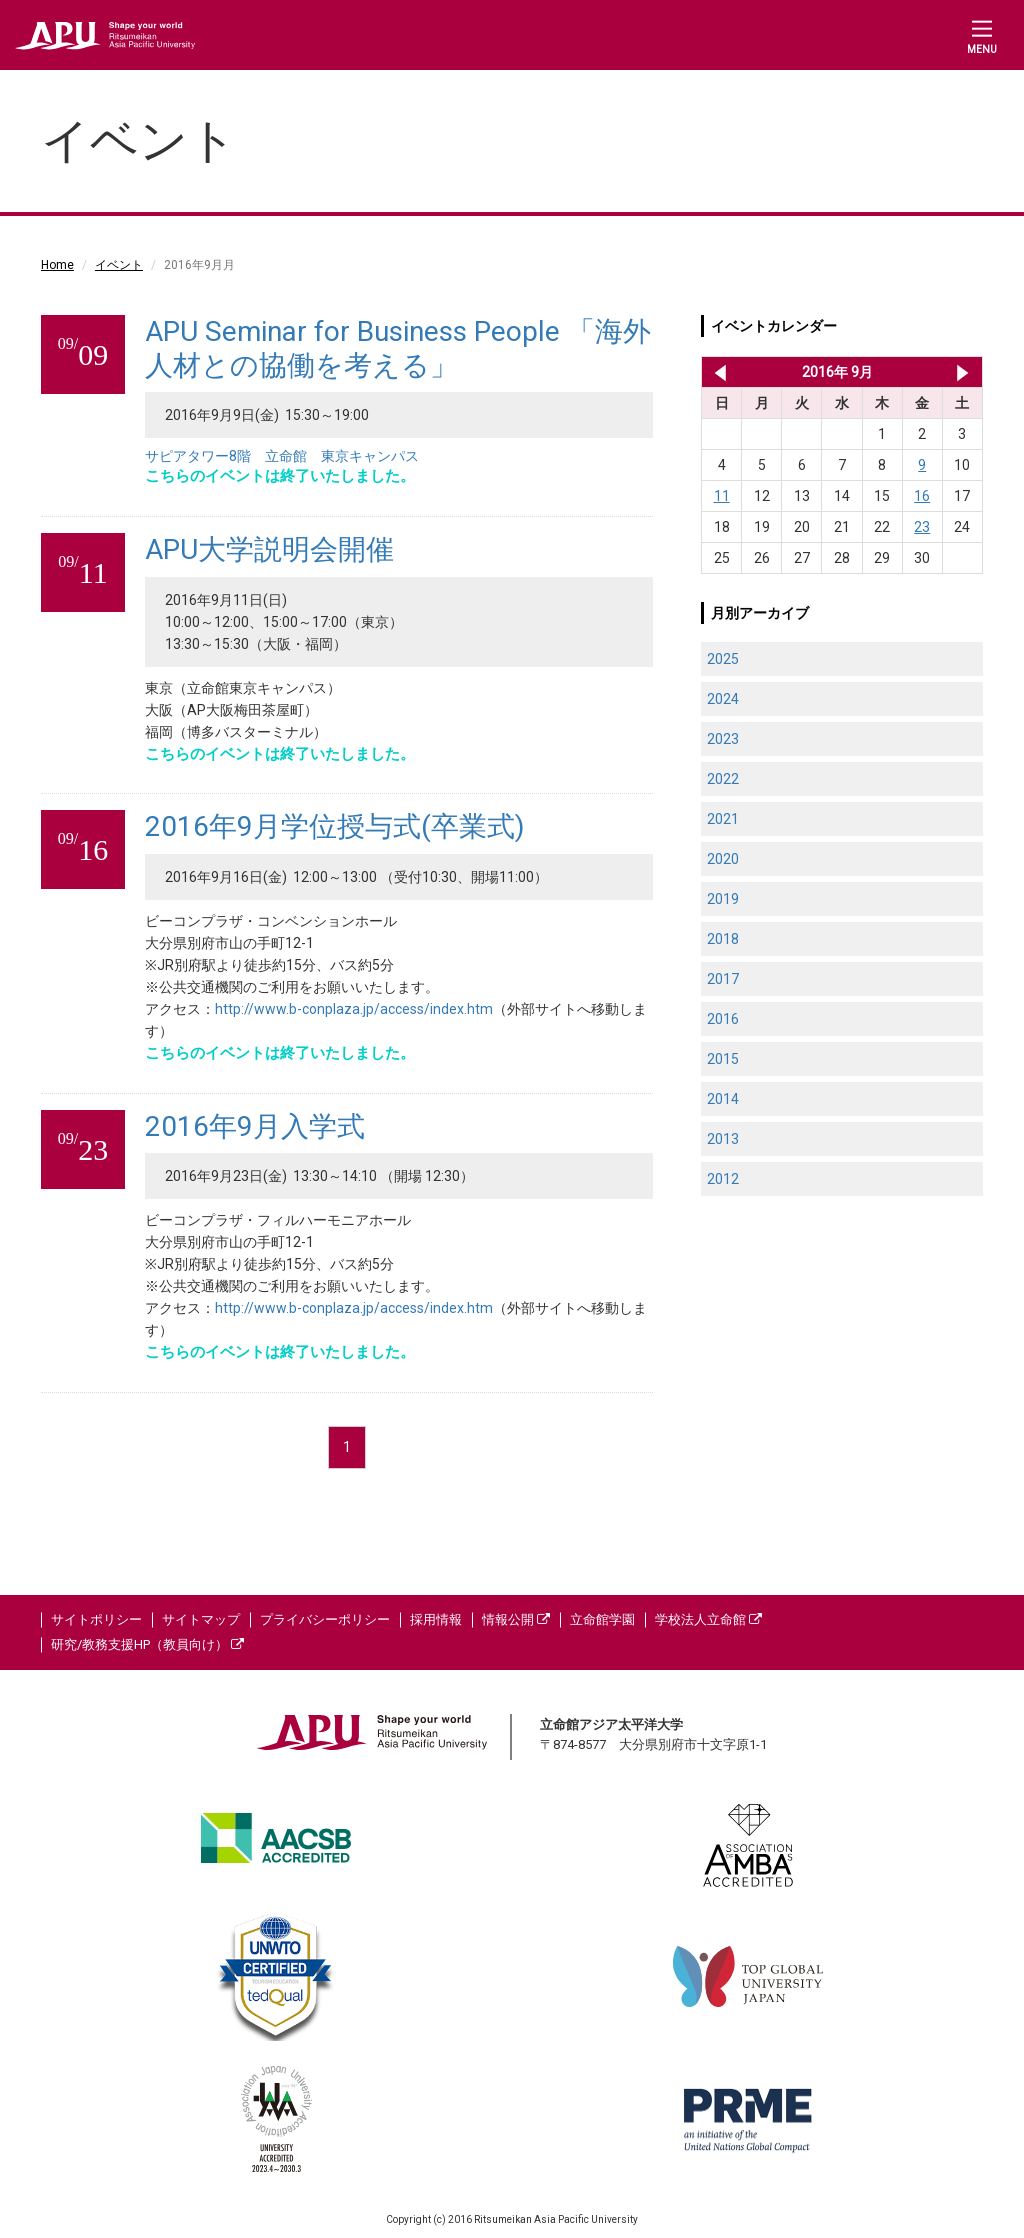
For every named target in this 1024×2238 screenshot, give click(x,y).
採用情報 (436, 1619)
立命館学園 (602, 1619)
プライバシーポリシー (325, 1619)
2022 (723, 779)
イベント (119, 265)
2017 (723, 979)
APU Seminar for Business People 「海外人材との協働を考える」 (398, 348)
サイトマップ (201, 1619)
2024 (723, 699)
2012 (723, 1179)
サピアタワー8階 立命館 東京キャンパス (282, 456)
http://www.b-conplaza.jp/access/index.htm (354, 1009)
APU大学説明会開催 (269, 549)
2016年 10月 (962, 372)
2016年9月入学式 (255, 1126)
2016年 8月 (716, 372)
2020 (723, 859)
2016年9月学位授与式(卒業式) (335, 826)
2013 (723, 1139)
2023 (723, 739)
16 (922, 496)
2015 (723, 1059)
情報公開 (516, 1619)
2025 (723, 659)
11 (722, 496)
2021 (723, 819)
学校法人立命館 (708, 1619)
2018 (723, 939)
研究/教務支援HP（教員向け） (147, 1644)
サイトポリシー (96, 1619)
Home (57, 265)
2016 (723, 1019)
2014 (723, 1099)
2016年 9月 (837, 372)
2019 (723, 899)
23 (922, 527)
